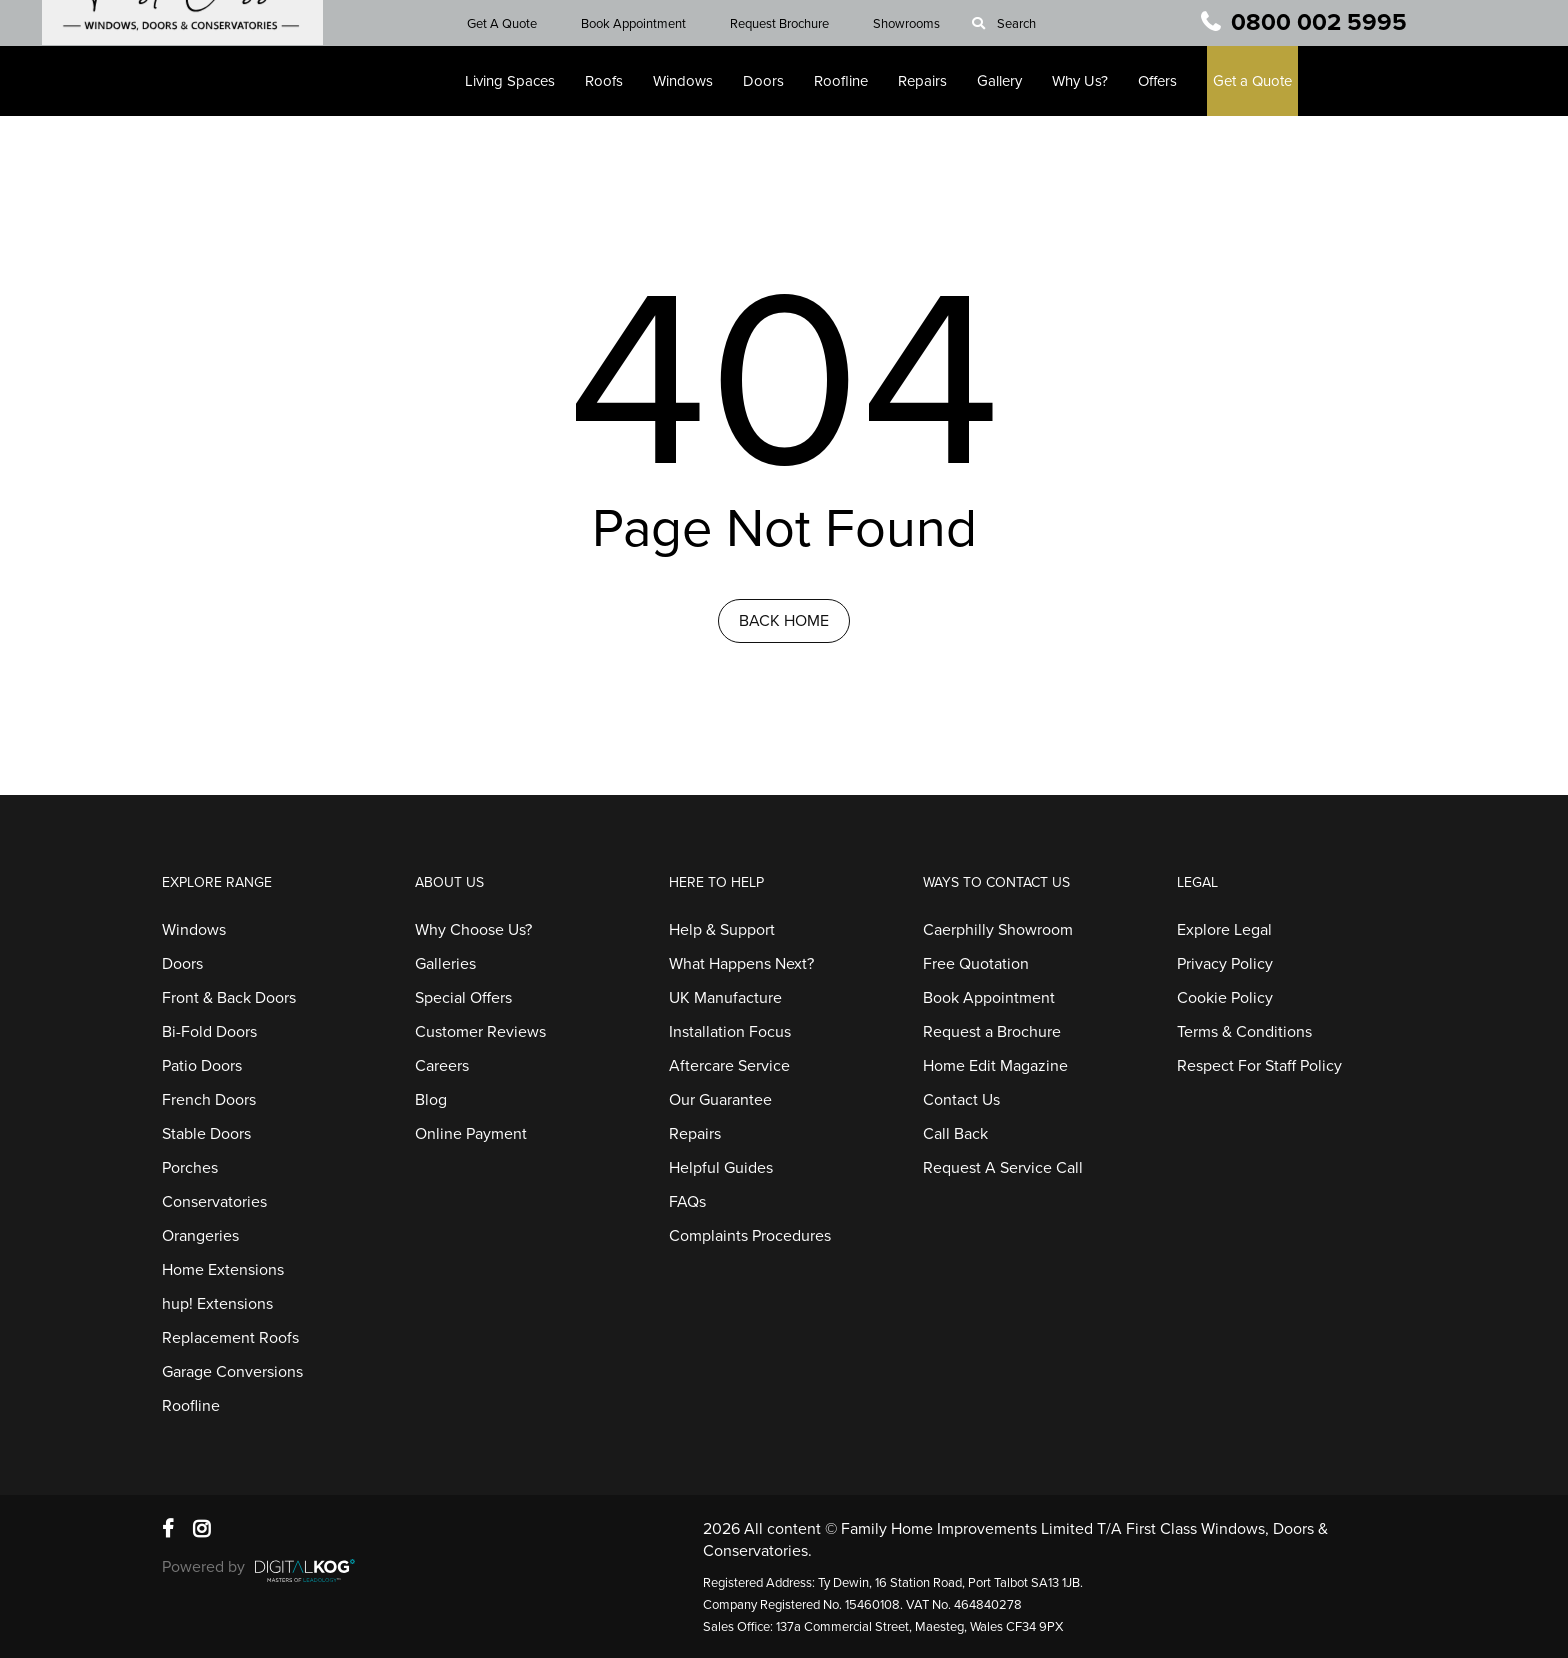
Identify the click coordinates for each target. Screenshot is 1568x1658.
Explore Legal (1224, 930)
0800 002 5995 (1319, 22)
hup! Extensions (217, 1304)
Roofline (852, 81)
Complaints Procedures (750, 1236)
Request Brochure (790, 24)
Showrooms (917, 24)
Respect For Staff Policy (1259, 1066)
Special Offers (463, 998)
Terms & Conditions (1244, 1032)
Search (1027, 24)
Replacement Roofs (230, 1338)
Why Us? (1091, 81)
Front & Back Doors (229, 998)
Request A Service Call (1003, 1168)
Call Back (955, 1134)
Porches (190, 1168)
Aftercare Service (729, 1066)
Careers (442, 1066)
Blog (431, 1100)
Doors (774, 81)
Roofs (615, 81)
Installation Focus (730, 1032)
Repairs (933, 81)
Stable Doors (206, 1134)
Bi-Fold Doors (209, 1032)
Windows (694, 81)
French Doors (209, 1100)
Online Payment (471, 1134)
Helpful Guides (721, 1168)
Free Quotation (976, 964)
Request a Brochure (992, 1032)
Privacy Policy (1225, 964)
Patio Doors (202, 1066)
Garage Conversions (232, 1372)
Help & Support (722, 930)
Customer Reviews (480, 1032)
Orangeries (200, 1236)
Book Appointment (644, 24)
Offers (1168, 81)
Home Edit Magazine (995, 1066)
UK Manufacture (725, 998)
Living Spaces (521, 81)
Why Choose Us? (473, 930)
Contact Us (961, 1100)
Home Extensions (223, 1270)
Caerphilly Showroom (998, 930)
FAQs (687, 1202)
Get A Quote (513, 24)
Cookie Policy (1225, 998)
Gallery (1010, 81)
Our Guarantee (720, 1100)
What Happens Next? (741, 964)
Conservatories (214, 1202)
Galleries (445, 964)
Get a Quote (1263, 81)
